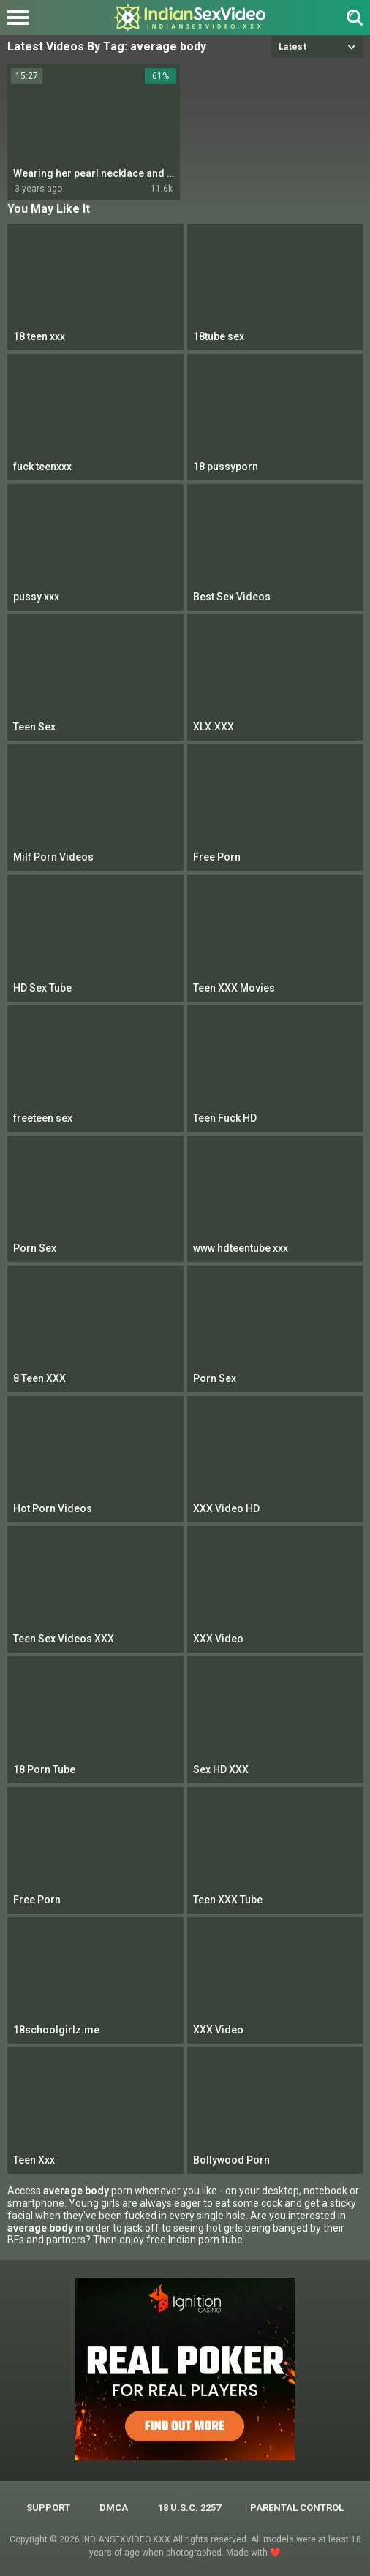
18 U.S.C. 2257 (189, 2507)
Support (48, 2507)
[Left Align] (21, 17)
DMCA (113, 2507)
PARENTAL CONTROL (297, 2507)
